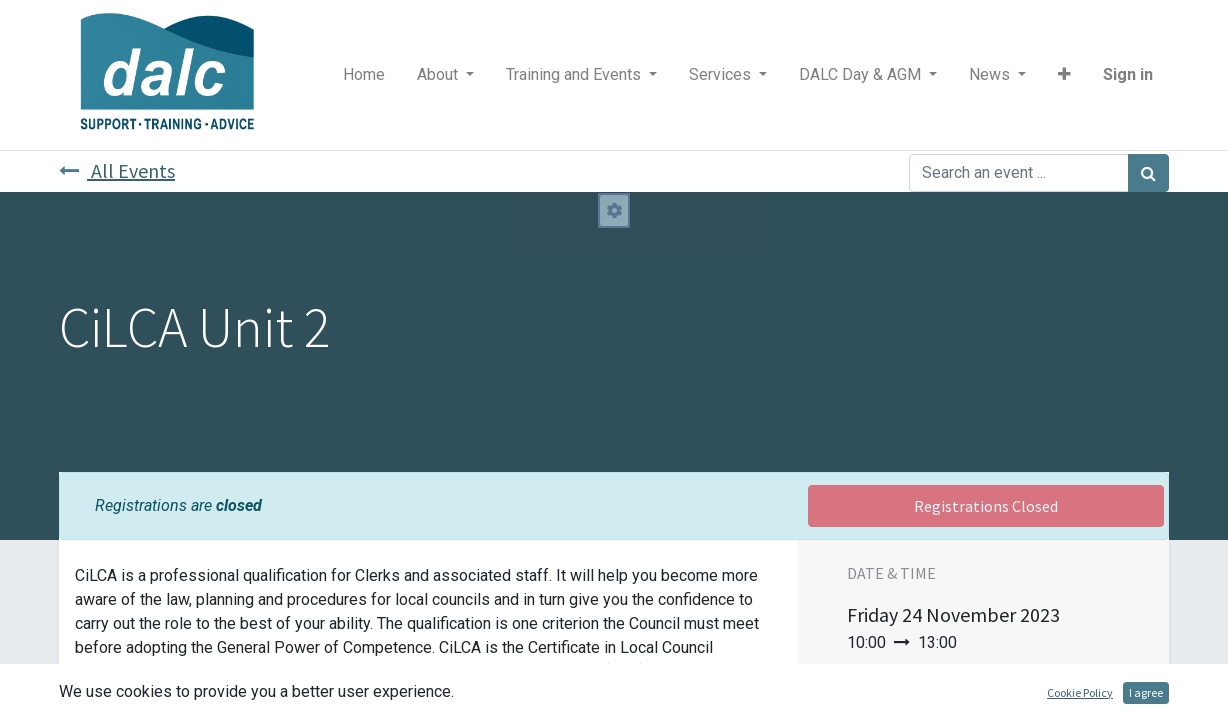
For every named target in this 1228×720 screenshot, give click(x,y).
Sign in (1128, 74)
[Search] (1148, 173)
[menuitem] (364, 75)
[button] (1064, 75)
